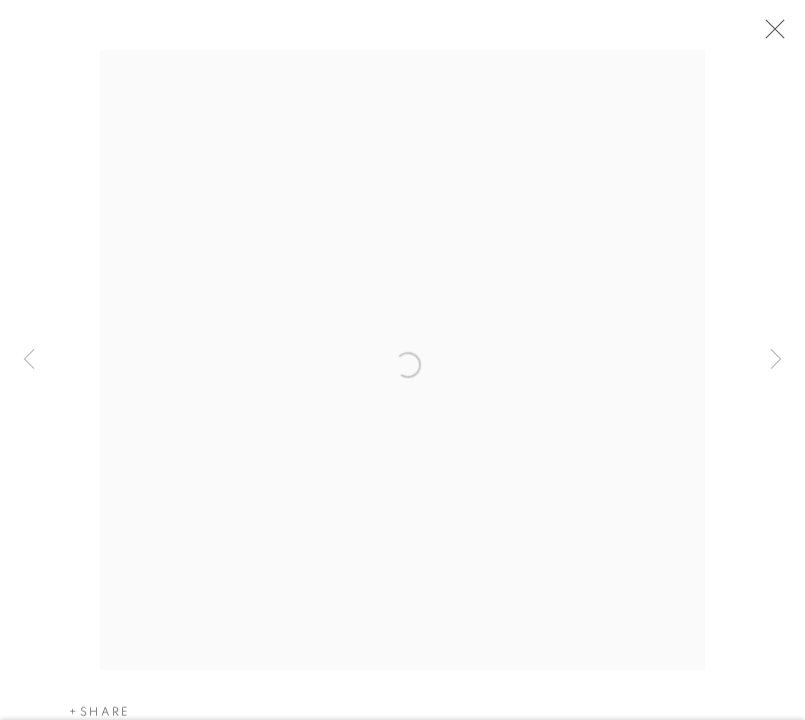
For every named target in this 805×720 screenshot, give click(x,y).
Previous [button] (29, 360)
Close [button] (771, 35)
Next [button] (776, 360)
